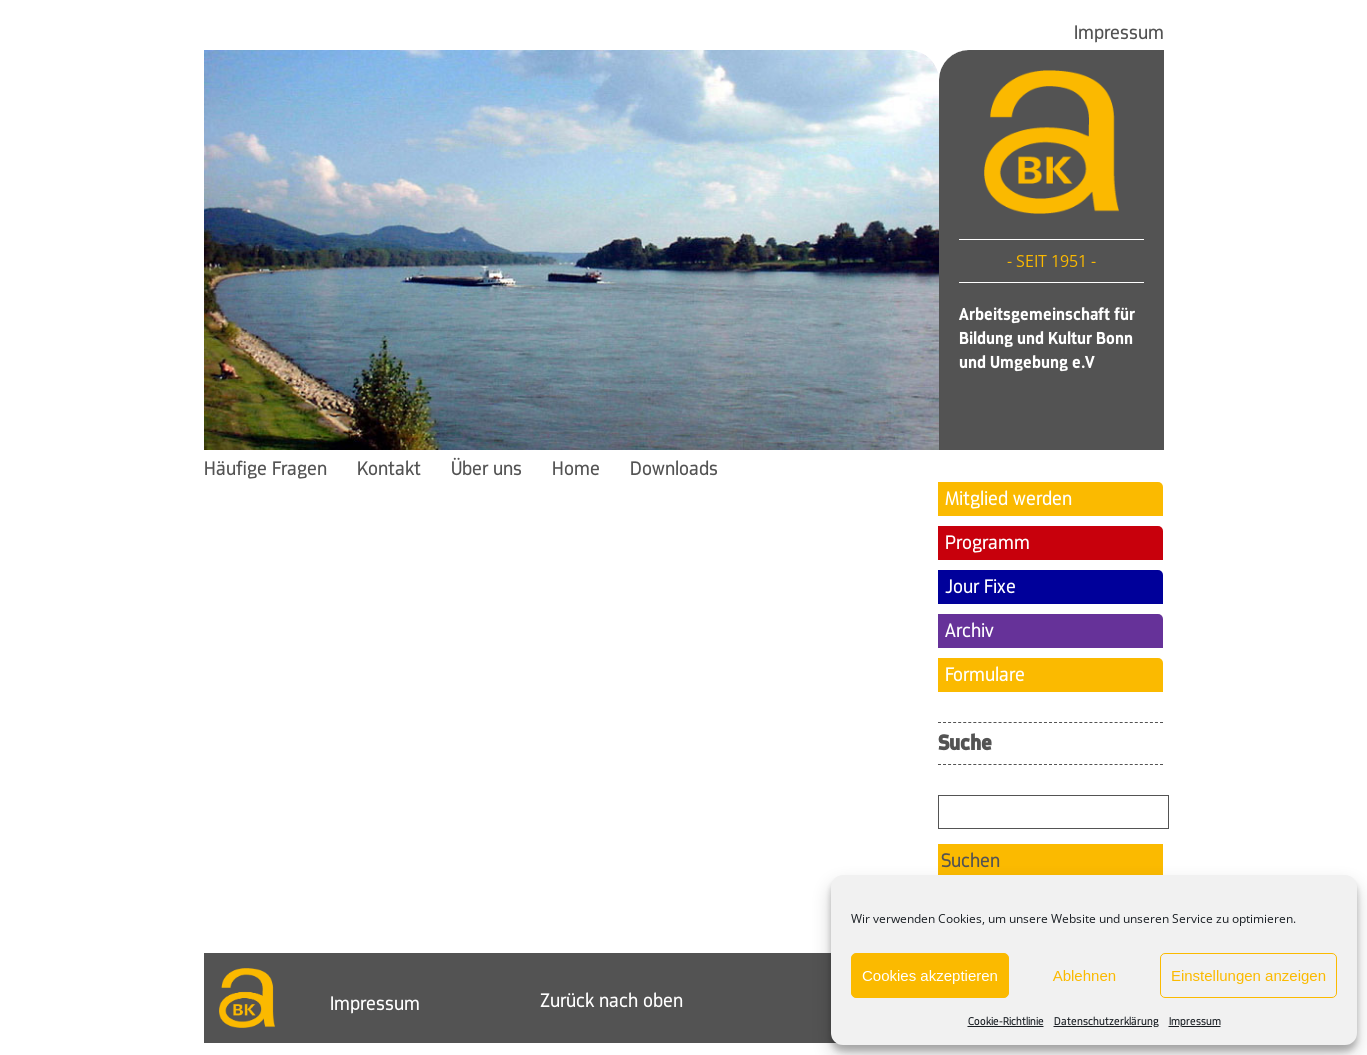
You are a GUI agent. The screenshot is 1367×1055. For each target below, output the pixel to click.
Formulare (985, 675)
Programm (987, 543)
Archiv (969, 631)
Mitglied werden (1008, 499)
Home (576, 469)
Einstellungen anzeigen (1248, 975)
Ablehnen (1084, 975)
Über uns (486, 469)
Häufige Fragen (265, 469)
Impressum (1195, 1021)
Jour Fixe (980, 587)
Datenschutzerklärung (1106, 1021)
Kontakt (389, 469)
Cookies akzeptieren (930, 975)
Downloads (674, 469)
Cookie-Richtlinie (1006, 1021)
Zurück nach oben (611, 1001)
